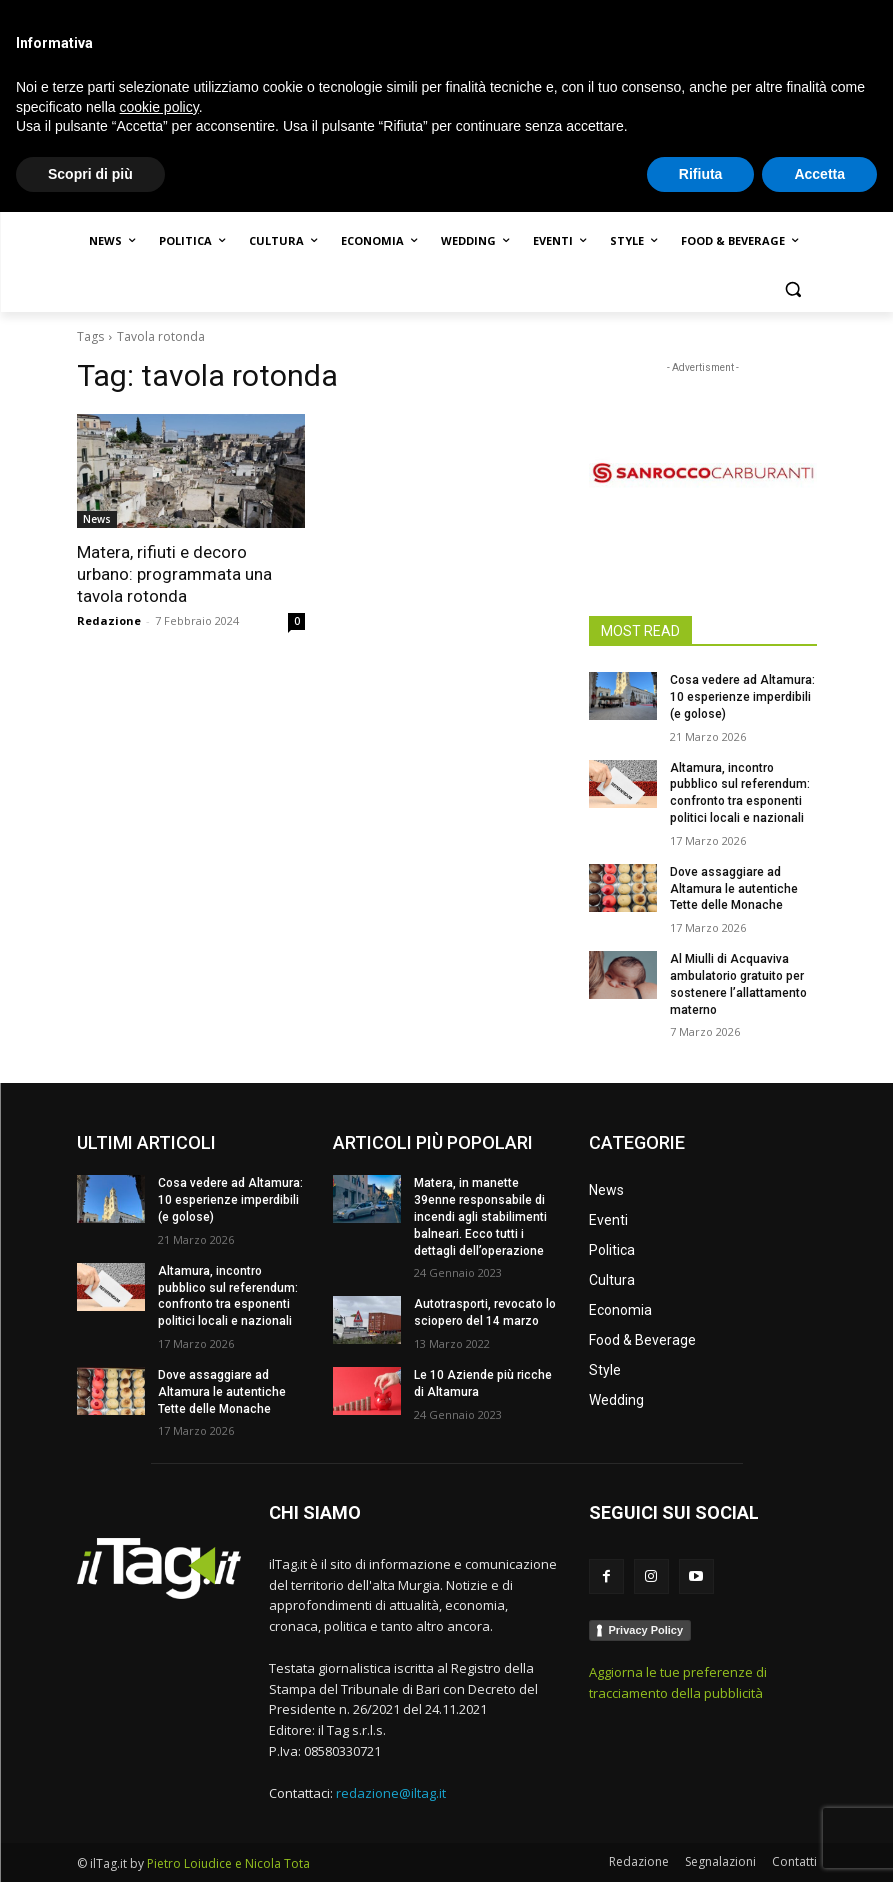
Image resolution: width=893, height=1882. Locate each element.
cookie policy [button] (159, 1776)
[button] (793, 289)
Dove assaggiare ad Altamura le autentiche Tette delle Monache (734, 889)
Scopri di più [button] (90, 1843)
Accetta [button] (819, 1843)
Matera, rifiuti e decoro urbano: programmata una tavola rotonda (174, 574)
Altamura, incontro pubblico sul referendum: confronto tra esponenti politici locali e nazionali (228, 1296)
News (97, 519)
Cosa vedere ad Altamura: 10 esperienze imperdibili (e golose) (742, 697)
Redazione (109, 620)
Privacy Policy (646, 1630)
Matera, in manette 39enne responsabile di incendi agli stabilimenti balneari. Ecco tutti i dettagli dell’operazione (480, 1216)
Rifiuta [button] (701, 1843)
